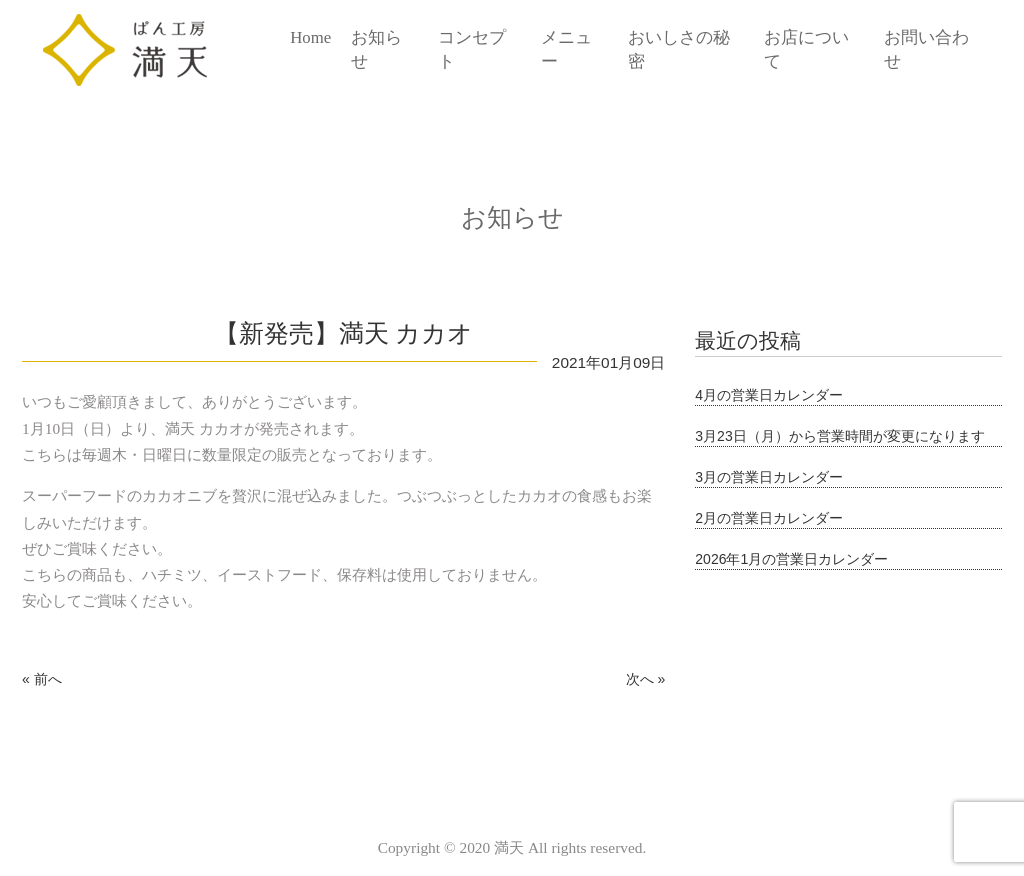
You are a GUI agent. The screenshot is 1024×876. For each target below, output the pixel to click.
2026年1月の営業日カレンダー (791, 559)
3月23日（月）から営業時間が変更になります (839, 436)
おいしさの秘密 (679, 49)
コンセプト (472, 49)
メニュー (566, 49)
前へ (48, 679)
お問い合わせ (926, 49)
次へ (640, 679)
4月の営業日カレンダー (769, 395)
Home (310, 37)
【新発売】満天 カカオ (343, 333)
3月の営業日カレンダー (769, 477)
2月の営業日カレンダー (769, 518)
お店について (806, 49)
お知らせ (376, 49)
